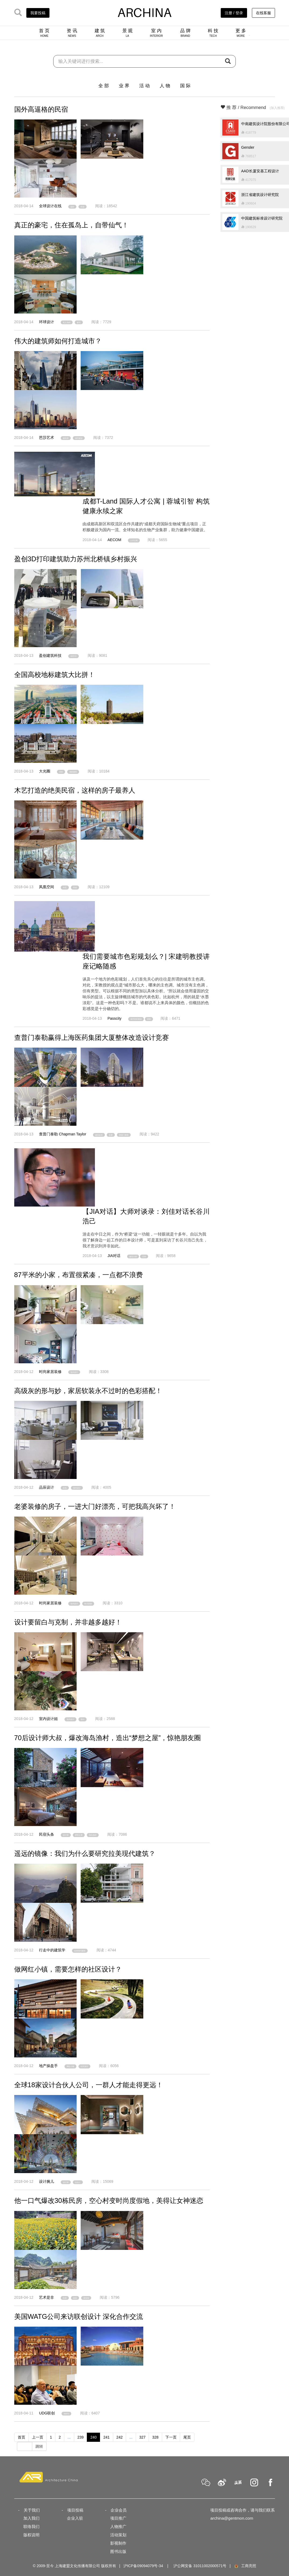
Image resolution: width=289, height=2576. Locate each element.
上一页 (37, 2437)
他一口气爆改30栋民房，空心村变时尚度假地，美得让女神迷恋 (108, 2200)
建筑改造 (99, 1135)
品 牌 (185, 32)
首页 (21, 2437)
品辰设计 (46, 1487)
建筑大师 (133, 1256)
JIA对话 (114, 1256)
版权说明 (31, 2535)
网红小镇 (70, 2066)
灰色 (65, 1488)
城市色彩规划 (136, 1019)
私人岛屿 (66, 322)
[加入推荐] (277, 108)
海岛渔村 (93, 1835)
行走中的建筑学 (52, 1950)
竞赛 (111, 1135)
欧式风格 (88, 1604)
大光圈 (44, 771)
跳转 (39, 2446)
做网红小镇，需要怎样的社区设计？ (68, 1969)
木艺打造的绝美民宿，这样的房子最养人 (74, 790)
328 (155, 2437)
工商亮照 (245, 2566)
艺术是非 (46, 2297)
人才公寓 (134, 540)
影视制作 (118, 2543)
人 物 (165, 85)
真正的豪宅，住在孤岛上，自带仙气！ (71, 225)
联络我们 (31, 2526)
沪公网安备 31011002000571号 (199, 2566)
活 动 (144, 85)
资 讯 (72, 32)
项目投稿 (75, 2510)
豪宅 (79, 322)
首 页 (44, 32)
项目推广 (118, 2518)
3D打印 (73, 656)
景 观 (127, 32)
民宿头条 (46, 1834)
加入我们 (31, 2518)
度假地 (86, 2298)
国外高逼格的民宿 (41, 109)
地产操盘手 (48, 2066)
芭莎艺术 (46, 437)
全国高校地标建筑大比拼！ (54, 674)
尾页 (187, 2437)
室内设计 (74, 1372)
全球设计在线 (50, 206)
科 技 (213, 32)
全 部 (103, 85)
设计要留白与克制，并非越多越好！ (68, 1622)
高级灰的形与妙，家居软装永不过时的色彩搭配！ (88, 1390)
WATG (66, 2414)
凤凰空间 (46, 887)
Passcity (115, 1018)
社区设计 (84, 2066)
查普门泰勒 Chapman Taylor (62, 1134)
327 (142, 2437)
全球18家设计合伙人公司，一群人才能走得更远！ (88, 2085)
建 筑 (100, 32)
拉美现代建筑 (79, 1951)
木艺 (65, 887)
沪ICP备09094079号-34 (143, 2566)
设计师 (66, 1835)
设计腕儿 (46, 2181)
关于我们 (32, 2510)
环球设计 (46, 322)
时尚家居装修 (50, 1371)
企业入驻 (75, 2518)
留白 (82, 1719)
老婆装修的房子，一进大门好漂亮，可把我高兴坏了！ (95, 1506)
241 (106, 2437)
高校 (61, 772)
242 (119, 2437)
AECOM (114, 540)
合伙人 (78, 2182)
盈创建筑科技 (50, 655)
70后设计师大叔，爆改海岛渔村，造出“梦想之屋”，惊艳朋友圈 (107, 1737)
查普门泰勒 (124, 1135)
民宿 (82, 206)
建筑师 (66, 438)
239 (80, 2437)
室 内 (156, 32)
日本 (144, 1256)
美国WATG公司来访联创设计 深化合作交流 (78, 2316)
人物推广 (118, 2526)
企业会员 (118, 2510)
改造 (75, 2298)
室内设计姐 (48, 1719)
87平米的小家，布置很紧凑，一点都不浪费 (78, 1274)
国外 (72, 206)
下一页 (171, 2437)
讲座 (149, 1019)
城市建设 (79, 438)
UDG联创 (47, 2413)
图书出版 (118, 2551)
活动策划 (118, 2535)
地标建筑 (73, 772)
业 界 (124, 85)
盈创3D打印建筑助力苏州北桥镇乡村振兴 (75, 559)
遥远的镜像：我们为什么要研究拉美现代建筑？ (84, 1853)
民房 (65, 2298)
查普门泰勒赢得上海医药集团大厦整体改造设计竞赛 (91, 1037)
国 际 (185, 85)
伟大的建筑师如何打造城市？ (58, 341)
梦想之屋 (79, 1835)
